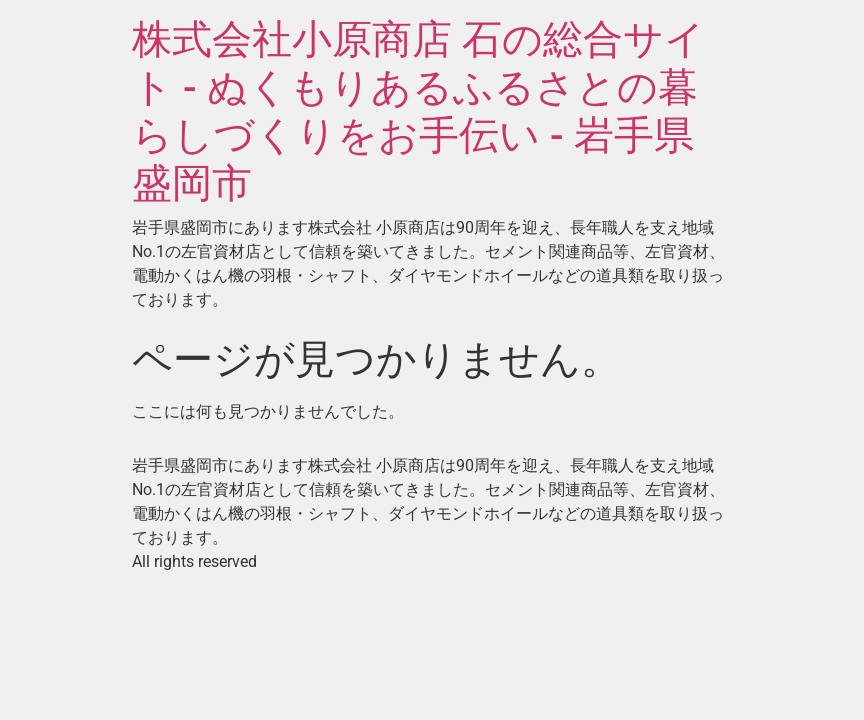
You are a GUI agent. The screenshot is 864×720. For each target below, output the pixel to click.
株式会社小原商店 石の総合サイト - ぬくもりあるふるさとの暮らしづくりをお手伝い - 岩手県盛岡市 (418, 111)
